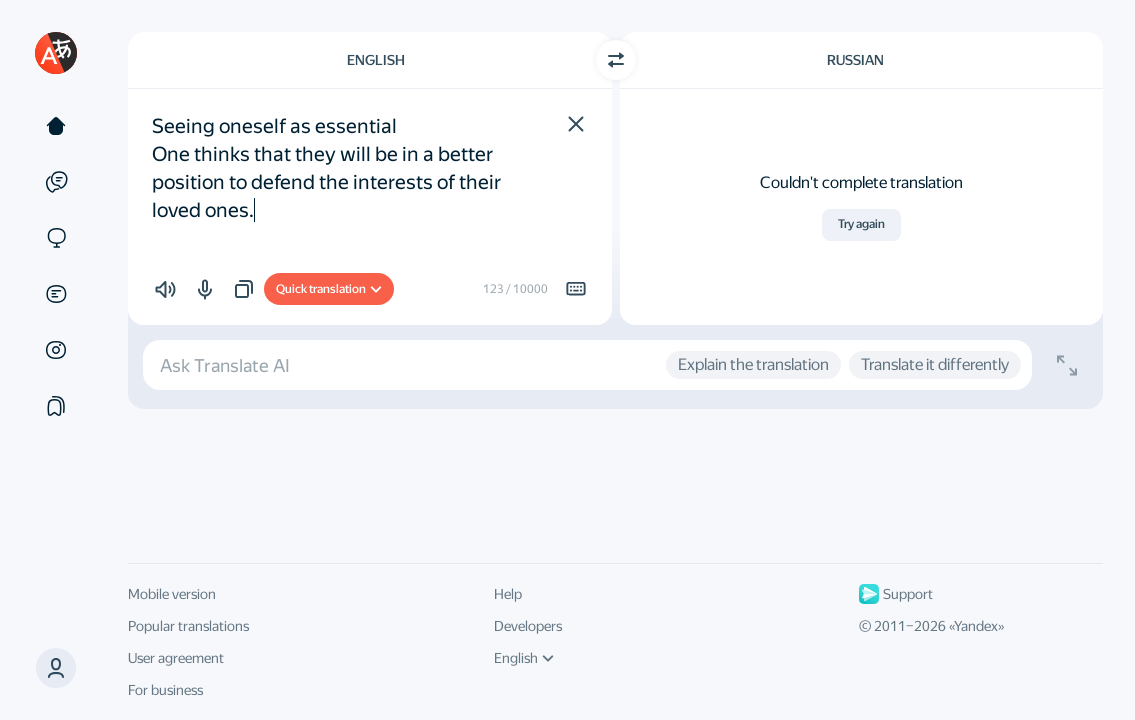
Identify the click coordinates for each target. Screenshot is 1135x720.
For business (165, 690)
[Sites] (56, 238)
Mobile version (172, 594)
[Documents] (56, 294)
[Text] (56, 126)
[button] (576, 124)
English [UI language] (524, 658)
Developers (528, 626)
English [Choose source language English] (376, 60)
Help (508, 594)
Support (896, 594)
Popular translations (188, 626)
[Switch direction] (616, 60)
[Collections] (56, 406)
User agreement (176, 658)
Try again (861, 224)
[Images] (56, 350)
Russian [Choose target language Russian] (855, 60)
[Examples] (56, 182)
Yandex (976, 626)
